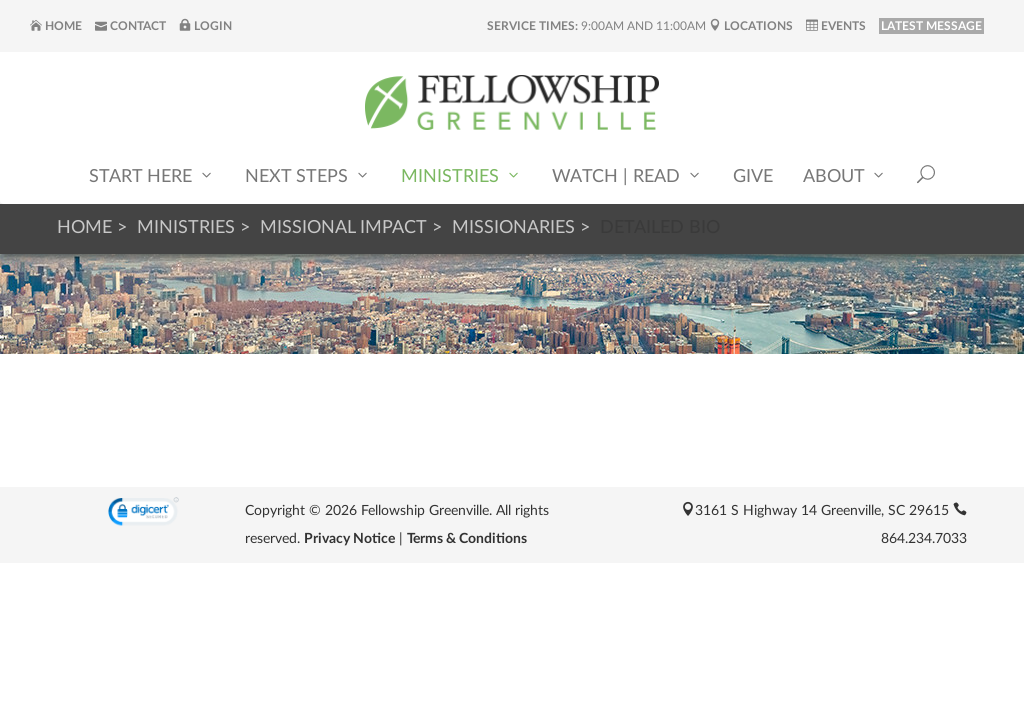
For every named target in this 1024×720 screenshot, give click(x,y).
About (845, 175)
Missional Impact (343, 228)
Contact (130, 26)
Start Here (152, 175)
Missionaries (513, 228)
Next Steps (308, 175)
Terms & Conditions (467, 539)
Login (205, 26)
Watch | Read (627, 175)
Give (753, 177)
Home (56, 26)
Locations (751, 26)
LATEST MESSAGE (931, 26)
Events (836, 26)
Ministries (461, 175)
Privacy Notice (349, 539)
